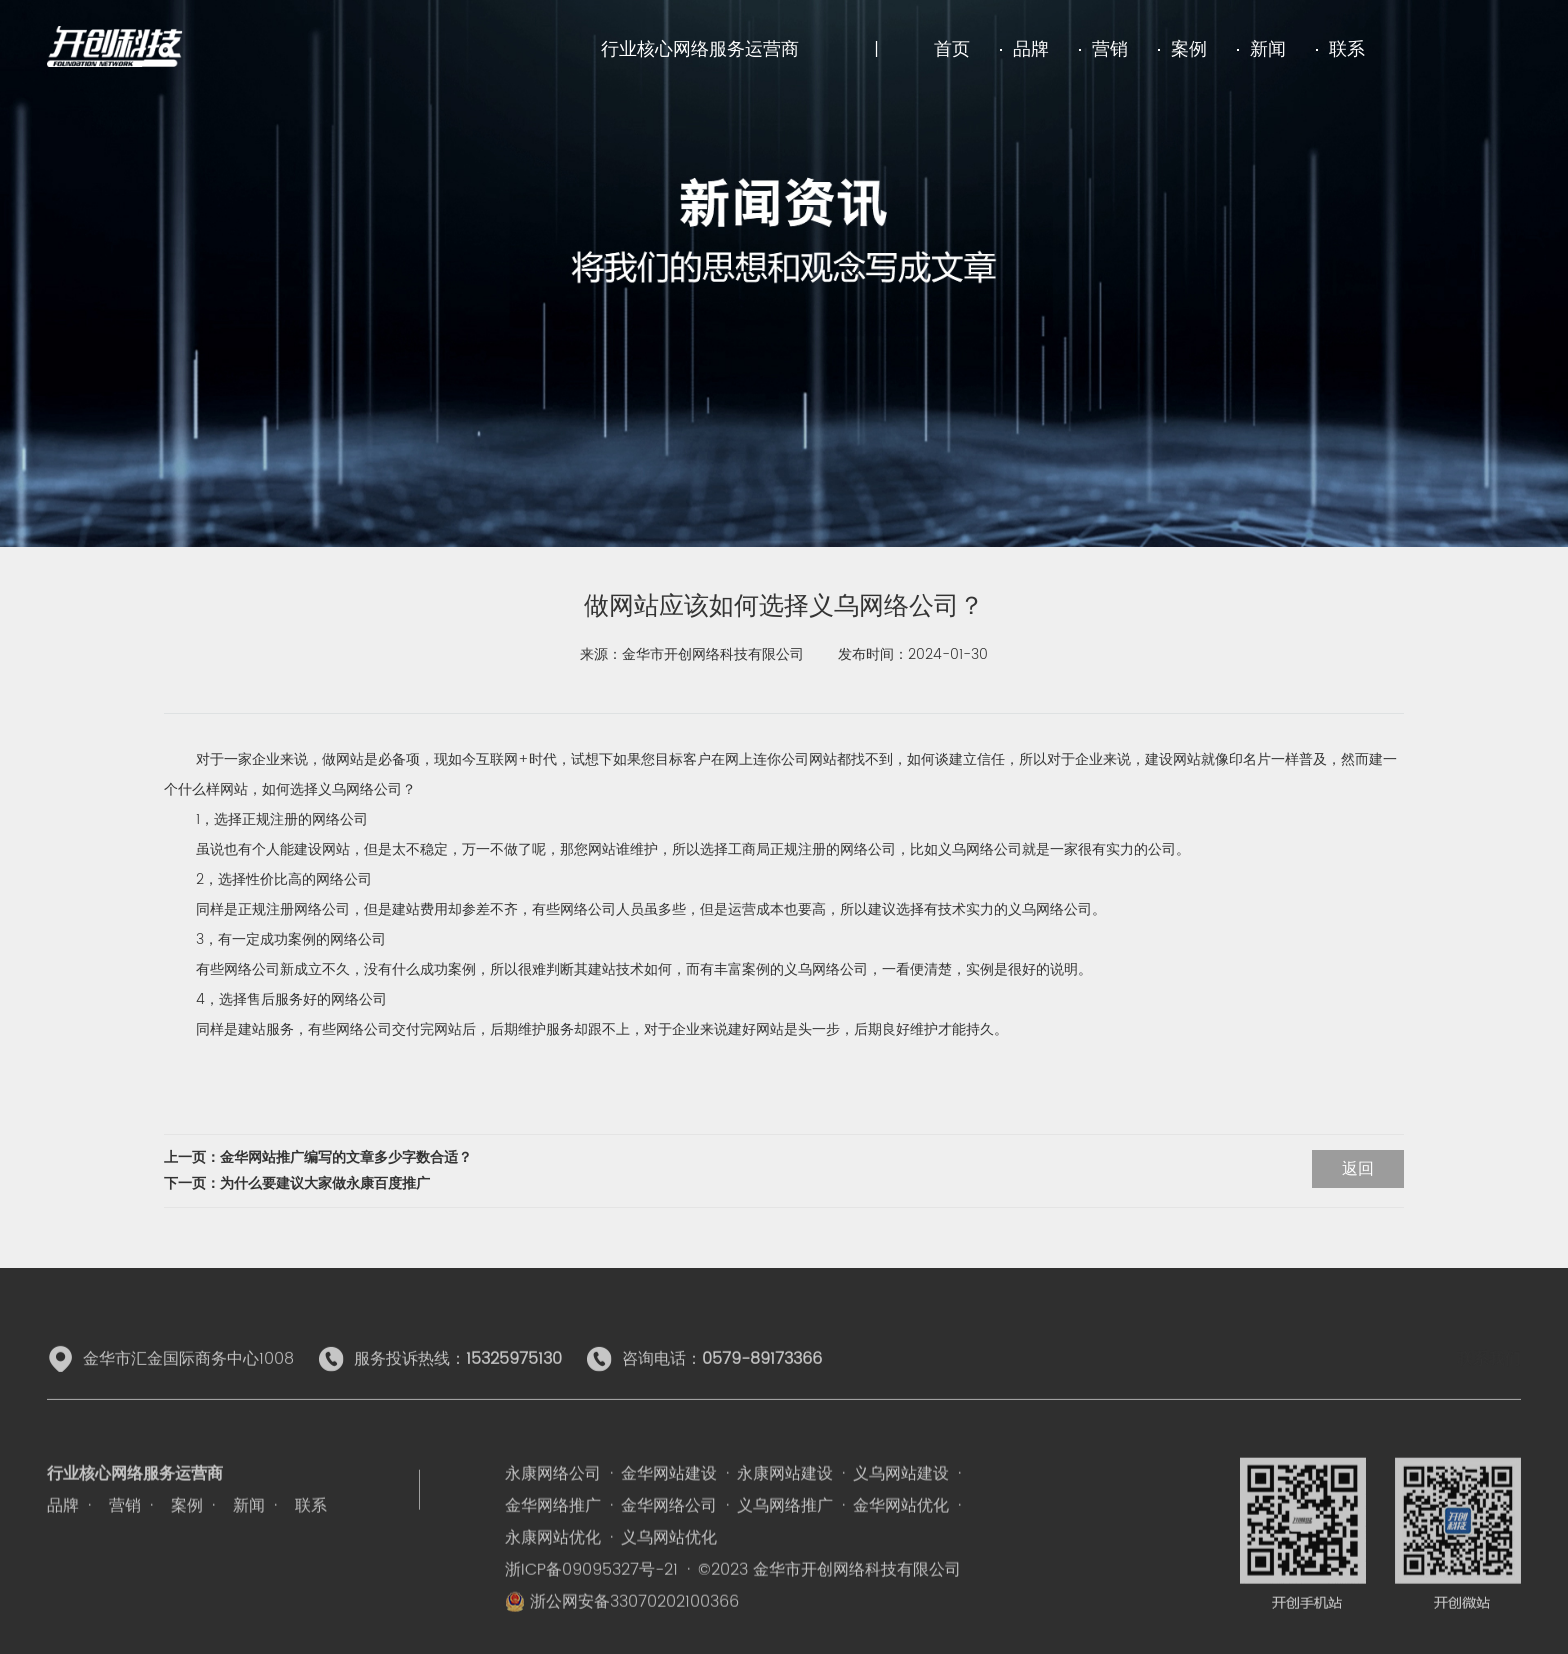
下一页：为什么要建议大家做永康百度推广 (297, 1183)
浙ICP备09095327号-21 (591, 1603)
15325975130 (514, 1375)
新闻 (1268, 49)
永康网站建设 (785, 1507)
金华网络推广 (553, 1539)
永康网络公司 (553, 1507)
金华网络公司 (669, 1539)
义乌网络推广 (785, 1539)
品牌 (1031, 49)
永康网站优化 (553, 1571)
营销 (1110, 49)
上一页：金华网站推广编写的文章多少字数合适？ (318, 1157)
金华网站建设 (669, 1507)
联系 (1347, 49)
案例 (1189, 49)
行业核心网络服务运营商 (700, 49)
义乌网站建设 (901, 1507)
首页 (952, 49)
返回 (1358, 1169)
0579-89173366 (762, 1375)
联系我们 (1489, 1375)
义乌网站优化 (669, 1571)
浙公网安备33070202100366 (622, 1635)
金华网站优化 (901, 1539)
